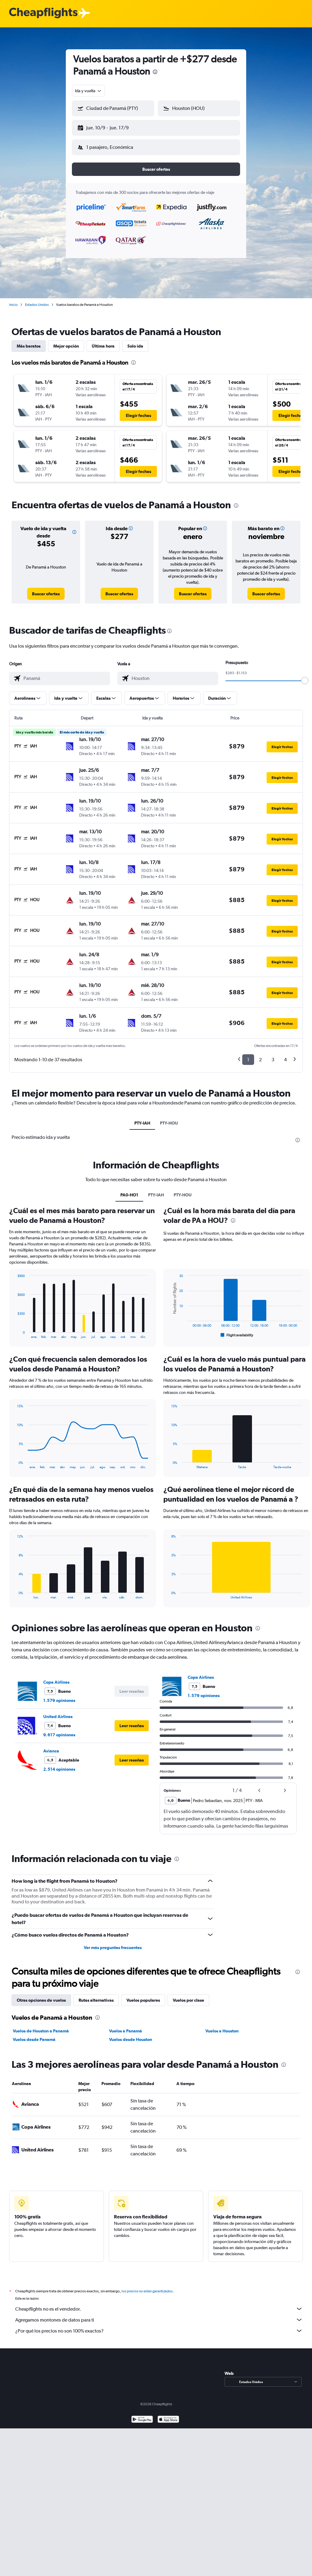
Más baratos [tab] (29, 341)
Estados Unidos (37, 300)
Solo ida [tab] (135, 341)
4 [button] (285, 1055)
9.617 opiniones (59, 1729)
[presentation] (155, 72)
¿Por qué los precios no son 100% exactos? (159, 2325)
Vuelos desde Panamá (34, 2034)
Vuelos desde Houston (130, 2034)
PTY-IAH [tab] (142, 1118)
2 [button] (260, 1055)
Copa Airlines (56, 1677)
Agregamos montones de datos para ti (159, 2315)
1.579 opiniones (59, 1695)
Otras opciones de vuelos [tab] (41, 1995)
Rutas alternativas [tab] (96, 1995)
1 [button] (248, 1055)
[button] (110, 126)
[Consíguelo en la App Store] (168, 2415)
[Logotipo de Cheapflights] (43, 13)
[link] (46, 589)
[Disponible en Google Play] (142, 2415)
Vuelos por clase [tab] (188, 1995)
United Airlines (58, 1711)
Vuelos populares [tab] (143, 1995)
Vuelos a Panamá (125, 2026)
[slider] (304, 675)
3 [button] (272, 1055)
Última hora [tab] (103, 341)
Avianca (51, 1746)
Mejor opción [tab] (66, 341)
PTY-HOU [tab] (169, 1118)
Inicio (13, 300)
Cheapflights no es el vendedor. (159, 2304)
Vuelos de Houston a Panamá (41, 2026)
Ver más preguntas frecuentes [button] (113, 1942)
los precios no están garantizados (147, 2286)
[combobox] (88, 91)
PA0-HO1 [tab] (129, 1190)
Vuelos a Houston (222, 2026)
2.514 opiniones (59, 1764)
